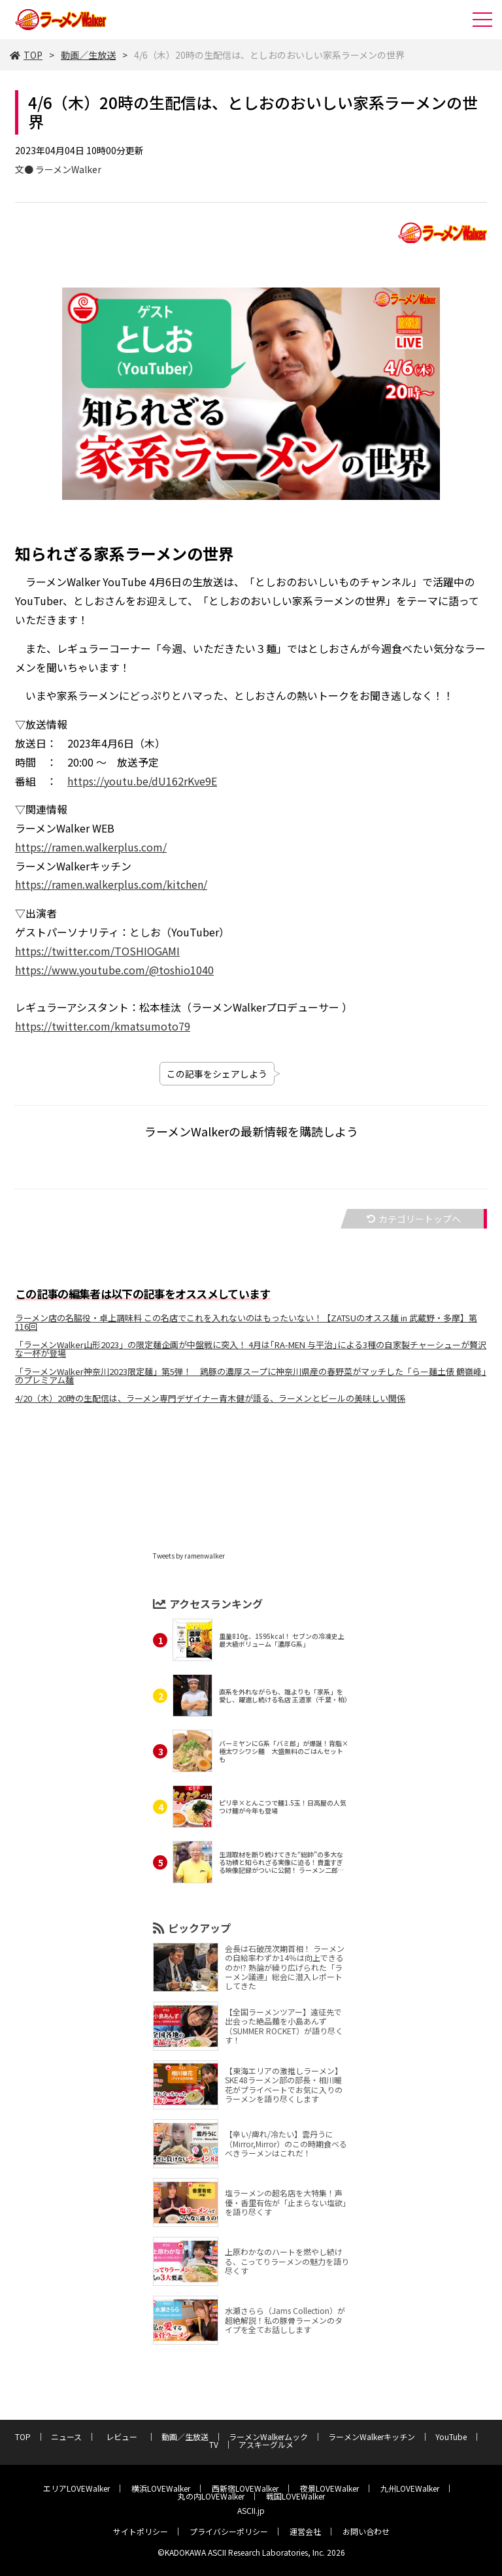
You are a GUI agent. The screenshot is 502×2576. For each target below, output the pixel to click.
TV (213, 2444)
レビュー (125, 2436)
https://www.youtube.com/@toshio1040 (114, 970)
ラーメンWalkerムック (268, 2436)
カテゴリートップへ (414, 1218)
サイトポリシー (140, 2531)
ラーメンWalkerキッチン (371, 2436)
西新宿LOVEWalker (245, 2488)
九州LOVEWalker (409, 2488)
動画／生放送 (88, 54)
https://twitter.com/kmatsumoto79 (102, 1026)
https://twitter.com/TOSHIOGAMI (97, 951)
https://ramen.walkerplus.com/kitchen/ (111, 884)
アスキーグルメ (266, 2444)
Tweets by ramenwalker (189, 1555)
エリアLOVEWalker (76, 2488)
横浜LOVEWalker (160, 2488)
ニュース (66, 2436)
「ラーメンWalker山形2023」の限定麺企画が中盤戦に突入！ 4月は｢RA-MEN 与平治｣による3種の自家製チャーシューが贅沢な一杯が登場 (250, 1348)
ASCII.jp (251, 2510)
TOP (26, 54)
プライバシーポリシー (229, 2531)
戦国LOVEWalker (295, 2496)
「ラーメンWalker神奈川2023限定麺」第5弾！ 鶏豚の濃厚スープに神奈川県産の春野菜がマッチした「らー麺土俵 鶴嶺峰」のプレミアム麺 (250, 1375)
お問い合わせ (366, 2531)
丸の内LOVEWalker (211, 2496)
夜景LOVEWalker (329, 2488)
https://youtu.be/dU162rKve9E (142, 781)
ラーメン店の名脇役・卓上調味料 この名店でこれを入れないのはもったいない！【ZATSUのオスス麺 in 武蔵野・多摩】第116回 (246, 1321)
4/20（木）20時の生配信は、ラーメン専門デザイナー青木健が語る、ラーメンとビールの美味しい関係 (210, 1398)
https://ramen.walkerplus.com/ (91, 847)
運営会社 (305, 2531)
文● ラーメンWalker (58, 169)
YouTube (451, 2436)
